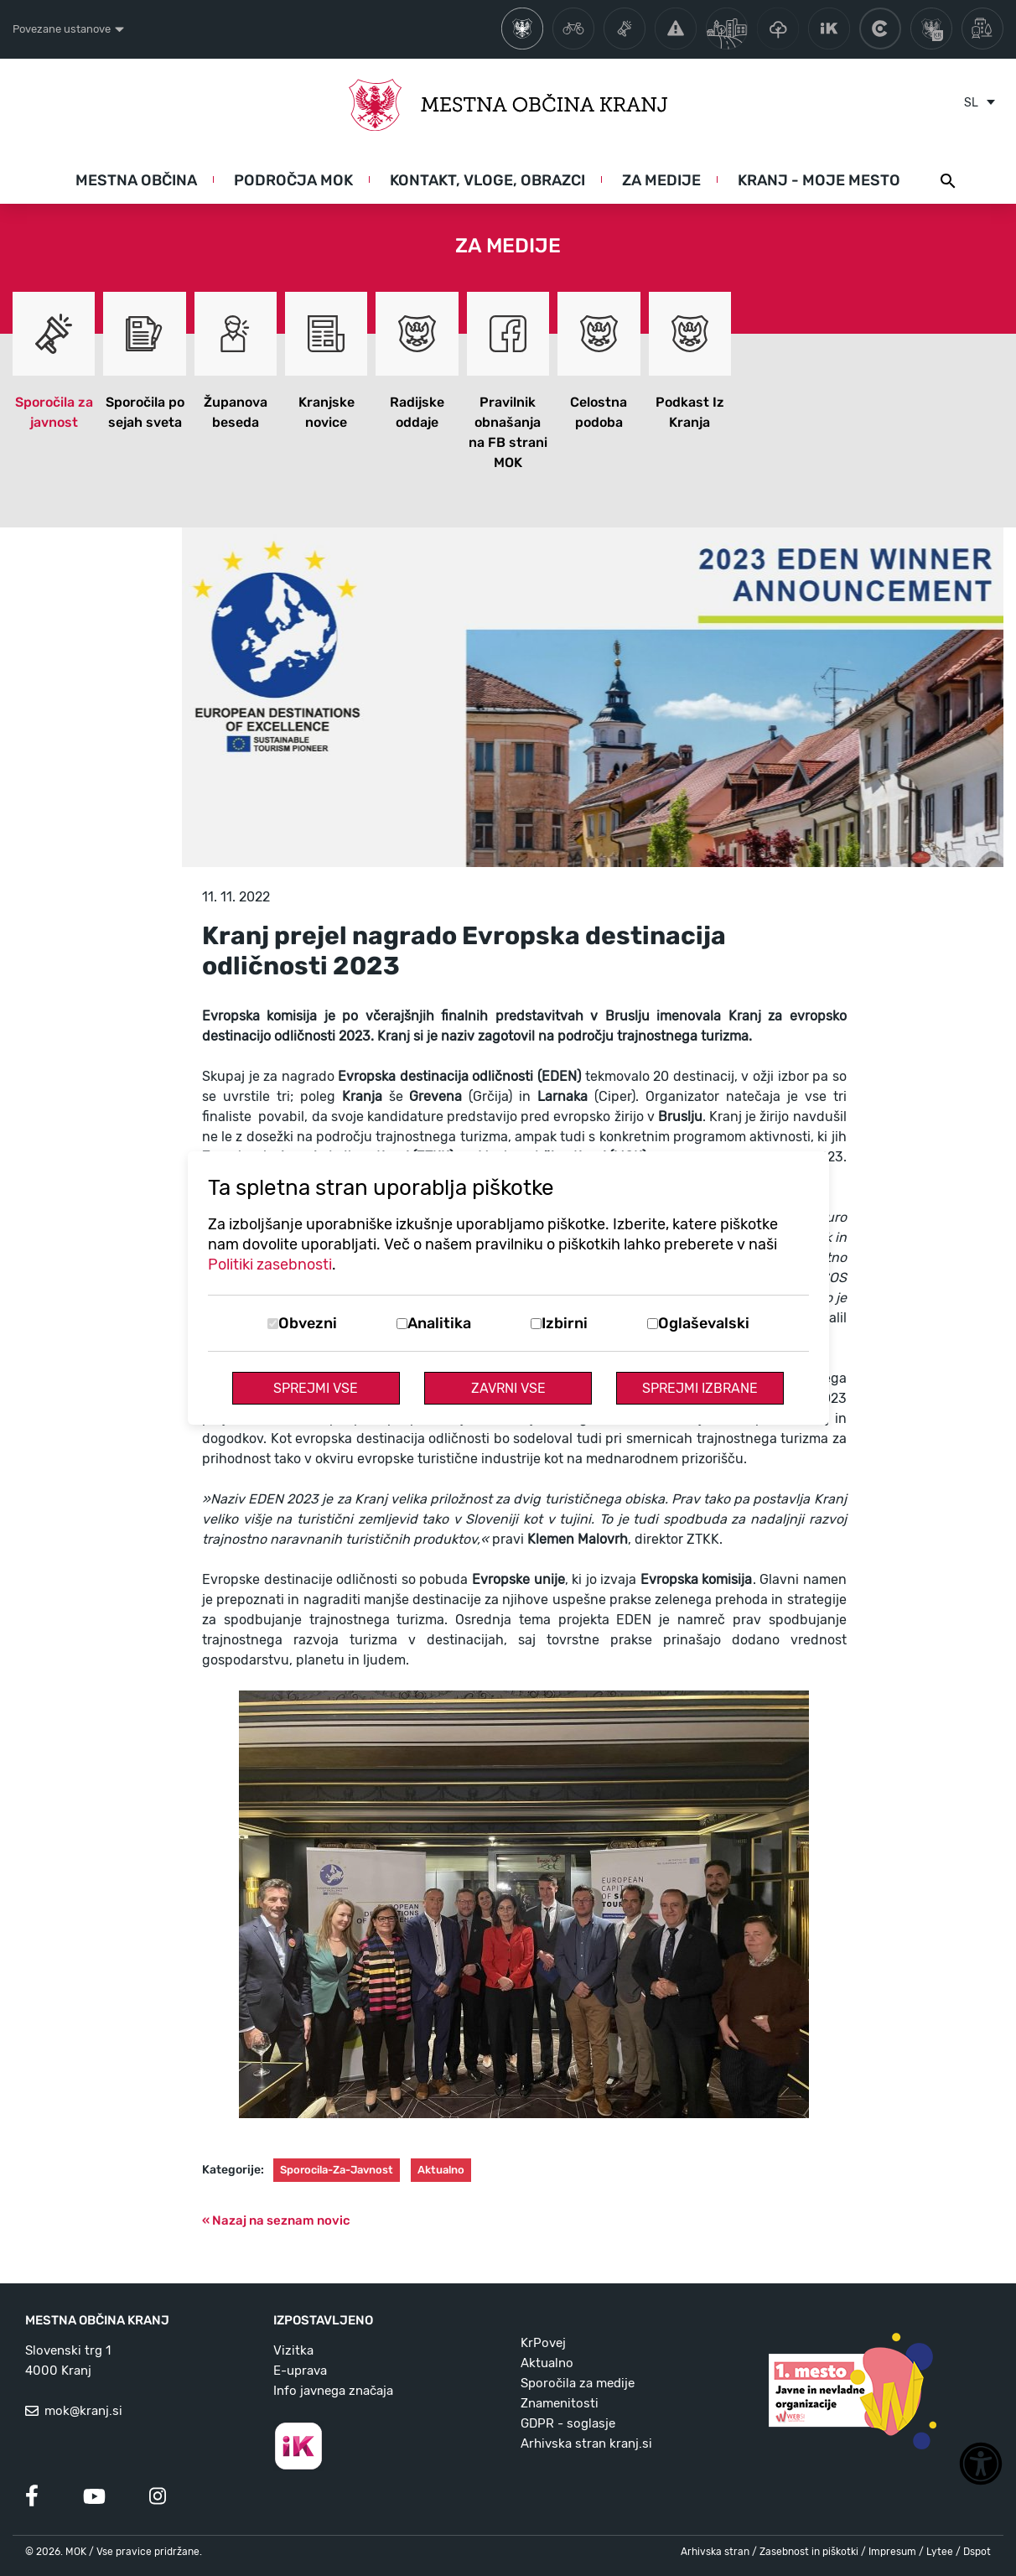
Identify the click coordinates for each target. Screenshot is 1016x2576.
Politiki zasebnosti (270, 1264)
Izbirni (565, 1323)
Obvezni (307, 1323)
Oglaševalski (703, 1323)
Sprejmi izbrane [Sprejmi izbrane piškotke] (700, 1388)
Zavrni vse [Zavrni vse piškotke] (508, 1388)
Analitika (439, 1323)
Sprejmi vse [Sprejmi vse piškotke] (315, 1388)
